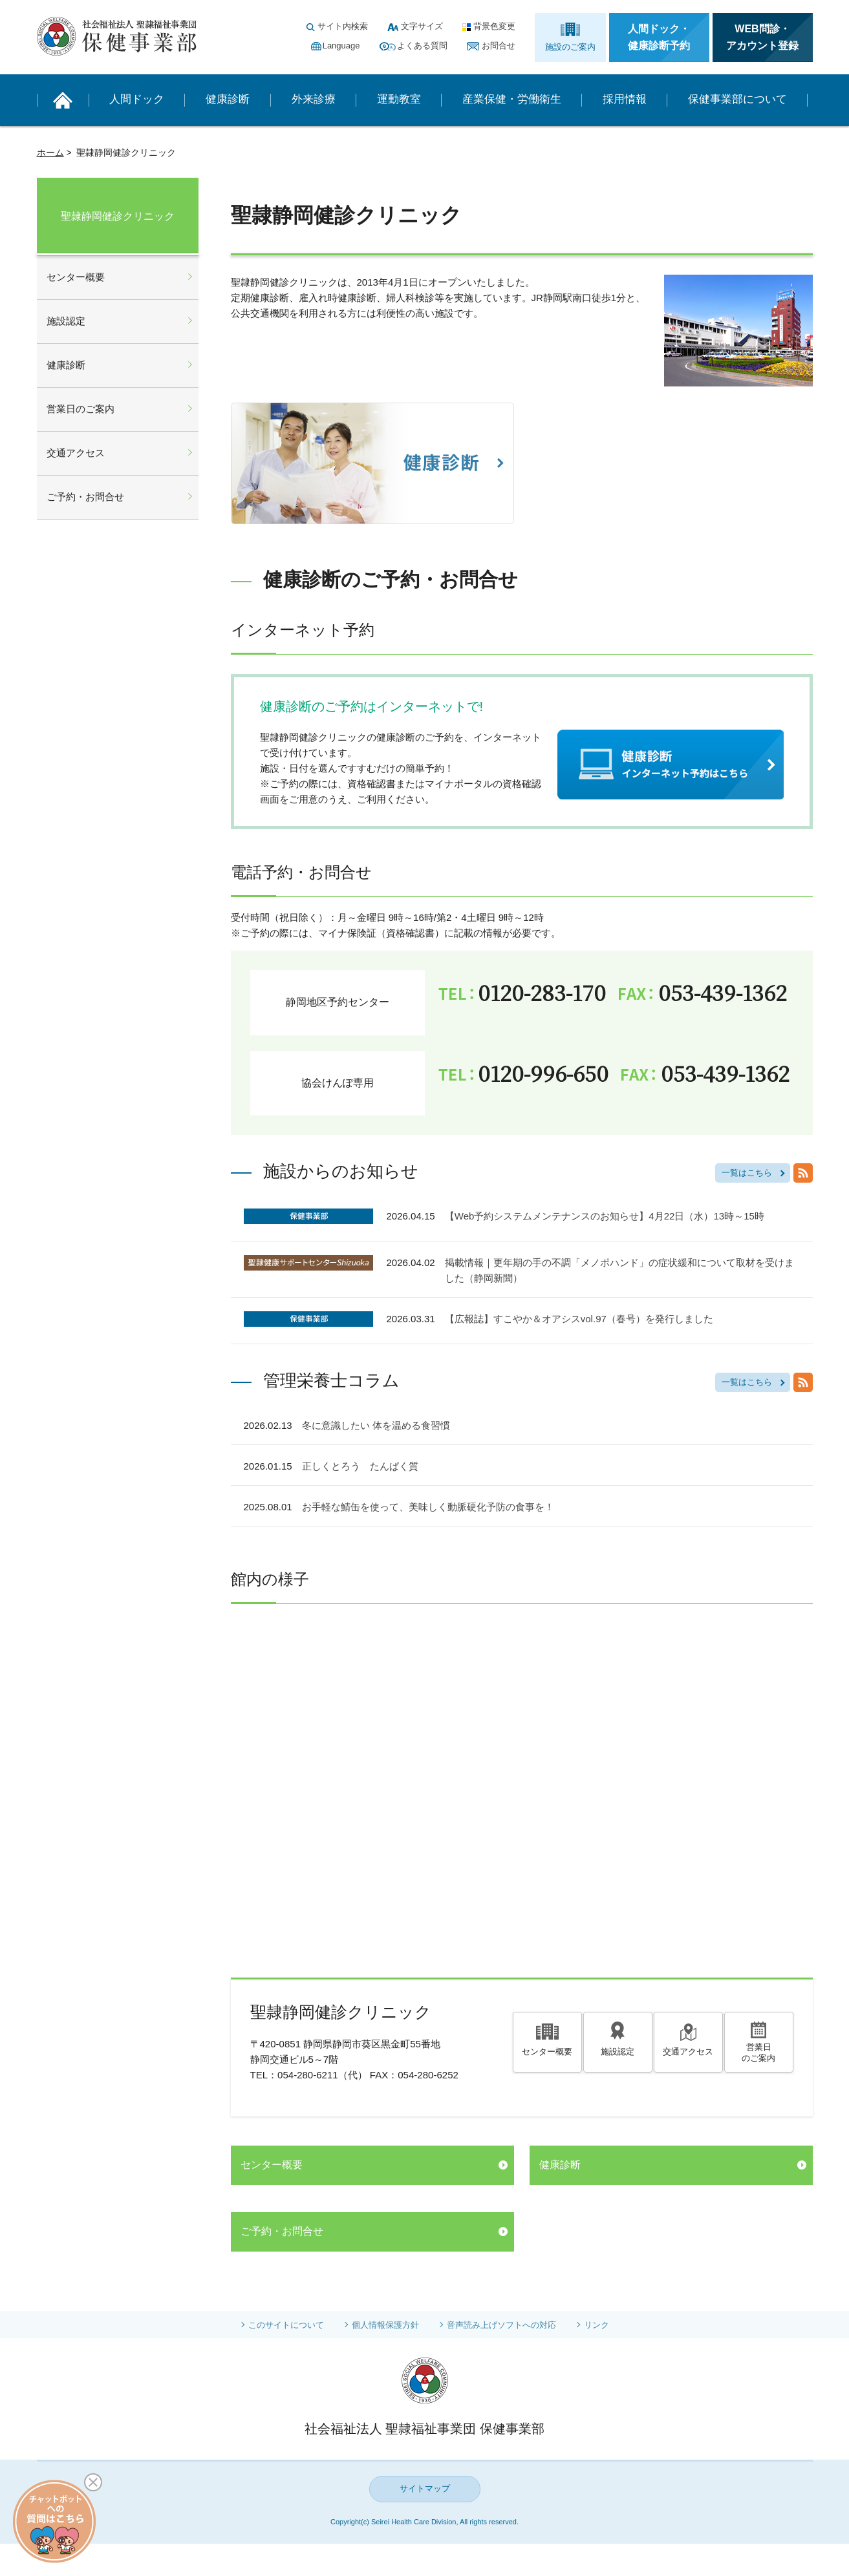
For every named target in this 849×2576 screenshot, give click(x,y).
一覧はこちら (747, 1172)
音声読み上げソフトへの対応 (506, 2324)
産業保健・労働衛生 (511, 99)
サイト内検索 (342, 26)
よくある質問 (422, 45)
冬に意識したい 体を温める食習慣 (376, 1425)
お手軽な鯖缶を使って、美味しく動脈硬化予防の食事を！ (428, 1506)
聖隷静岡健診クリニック (118, 216)
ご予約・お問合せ (282, 2231)
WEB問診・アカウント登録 (762, 37)
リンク (606, 2324)
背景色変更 (494, 26)
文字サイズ (422, 26)
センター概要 (547, 2051)
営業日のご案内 (758, 2054)
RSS (803, 1173)
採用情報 (625, 99)
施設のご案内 (570, 47)
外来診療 (314, 99)
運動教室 (399, 99)
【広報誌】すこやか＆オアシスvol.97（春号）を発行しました (579, 1318)
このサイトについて (278, 2324)
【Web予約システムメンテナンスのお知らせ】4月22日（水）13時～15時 (604, 1215)
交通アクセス (688, 2051)
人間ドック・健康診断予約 (659, 37)
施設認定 (617, 2051)
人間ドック (136, 99)
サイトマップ (425, 2488)
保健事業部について (737, 99)
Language (341, 45)
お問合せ (498, 45)
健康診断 (228, 99)
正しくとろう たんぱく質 (360, 1466)
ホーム (50, 152)
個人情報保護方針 (383, 2324)
